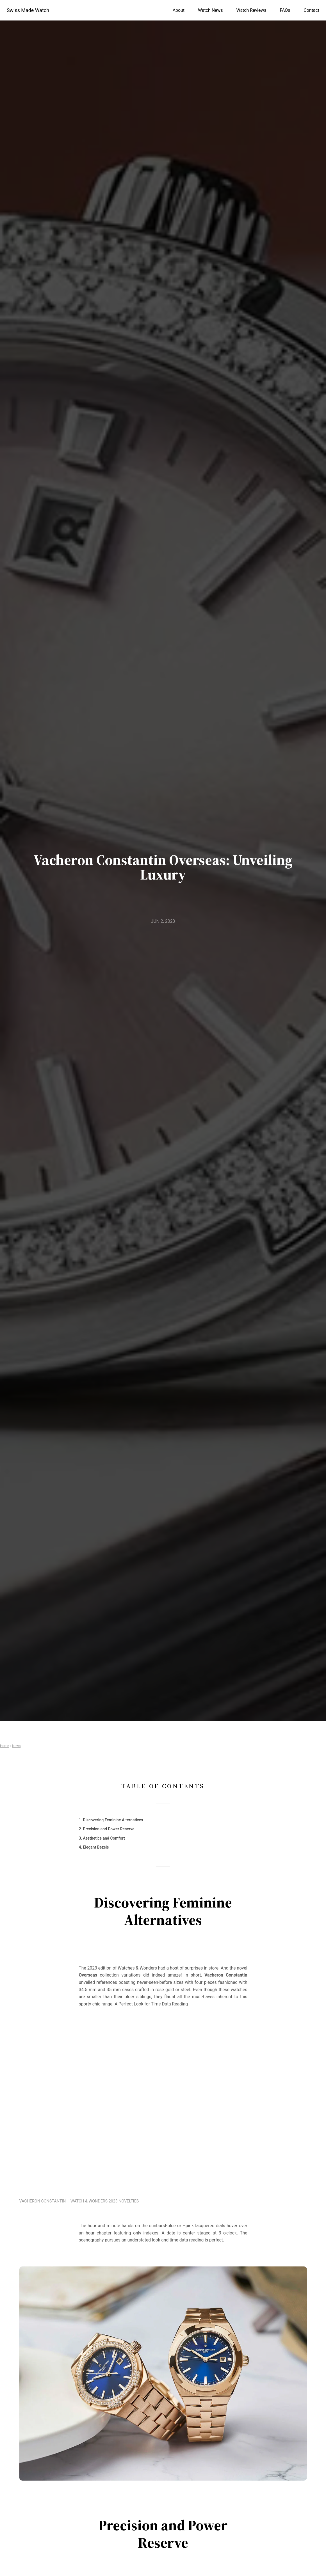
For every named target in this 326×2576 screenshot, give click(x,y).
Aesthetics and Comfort (104, 1838)
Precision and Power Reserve (108, 1829)
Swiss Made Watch (28, 10)
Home (4, 1746)
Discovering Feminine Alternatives (113, 1820)
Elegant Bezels (96, 1847)
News (16, 1746)
